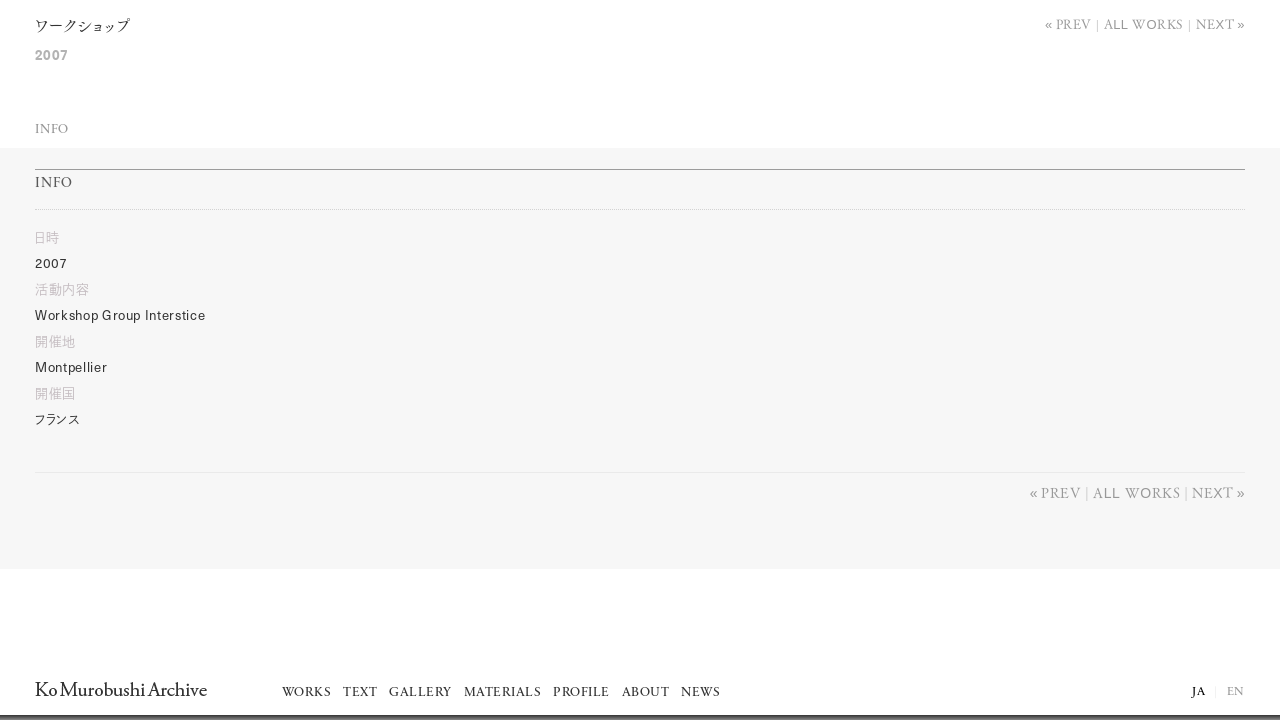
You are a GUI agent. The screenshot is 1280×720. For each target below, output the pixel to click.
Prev (1074, 23)
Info (52, 129)
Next (1215, 23)
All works (1144, 23)
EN (1236, 692)
